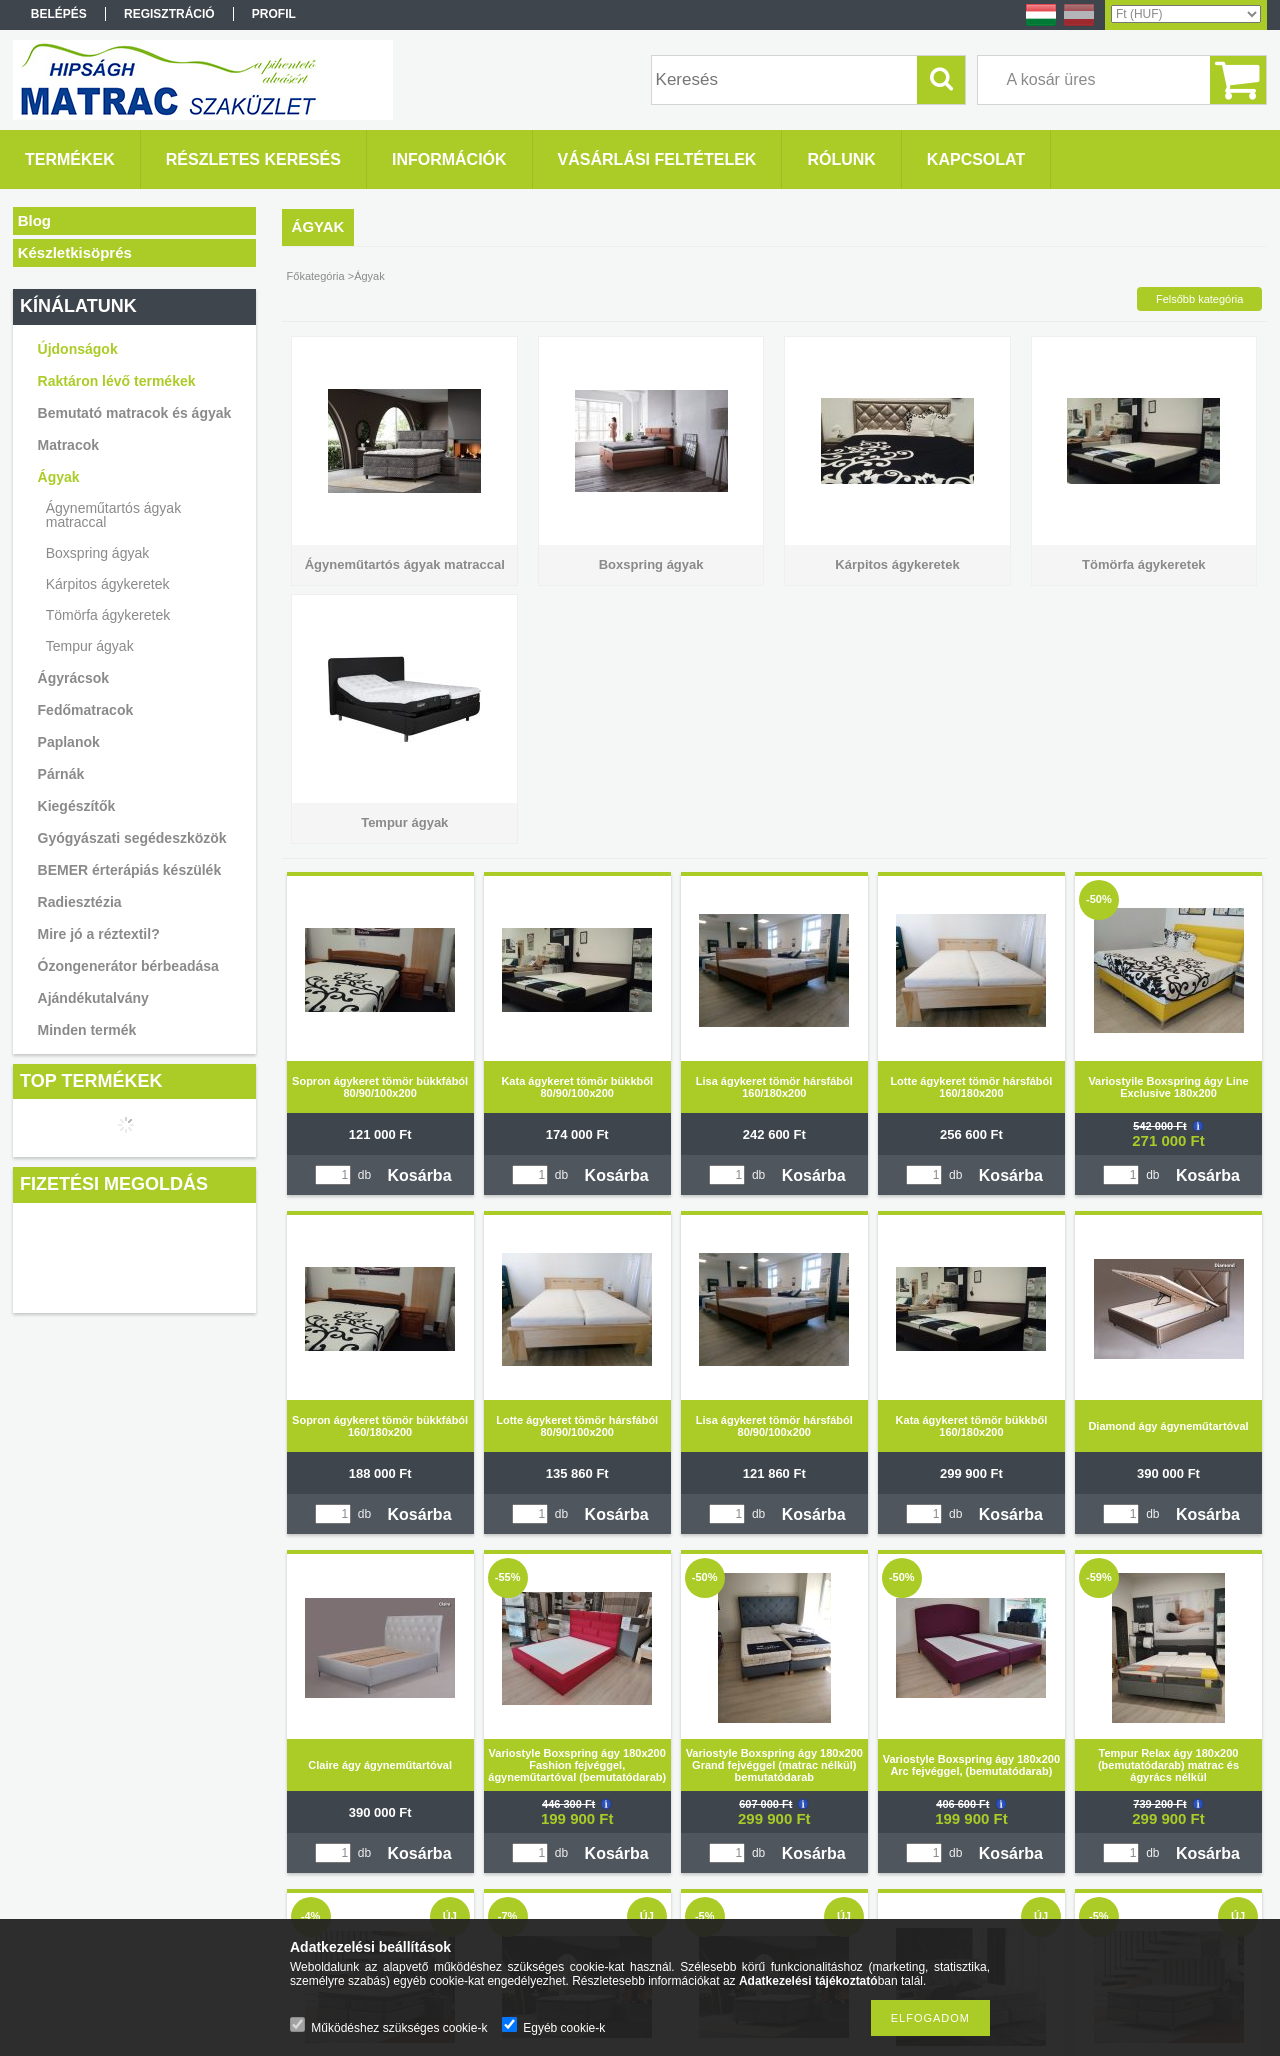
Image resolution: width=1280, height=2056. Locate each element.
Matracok (68, 445)
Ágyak (59, 477)
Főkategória (316, 276)
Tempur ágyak (90, 646)
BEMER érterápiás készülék (130, 870)
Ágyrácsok (74, 678)
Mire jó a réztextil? (99, 934)
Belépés (59, 14)
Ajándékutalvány (93, 998)
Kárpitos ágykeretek (108, 584)
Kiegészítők (77, 806)
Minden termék (87, 1030)
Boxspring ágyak (98, 553)
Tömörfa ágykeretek (108, 615)
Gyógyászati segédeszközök (132, 838)
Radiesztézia (80, 902)
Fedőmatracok (86, 710)
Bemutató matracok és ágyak (135, 413)
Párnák (61, 774)
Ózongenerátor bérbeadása (128, 966)
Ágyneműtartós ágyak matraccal (113, 515)
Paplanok (69, 742)
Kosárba (420, 1175)
